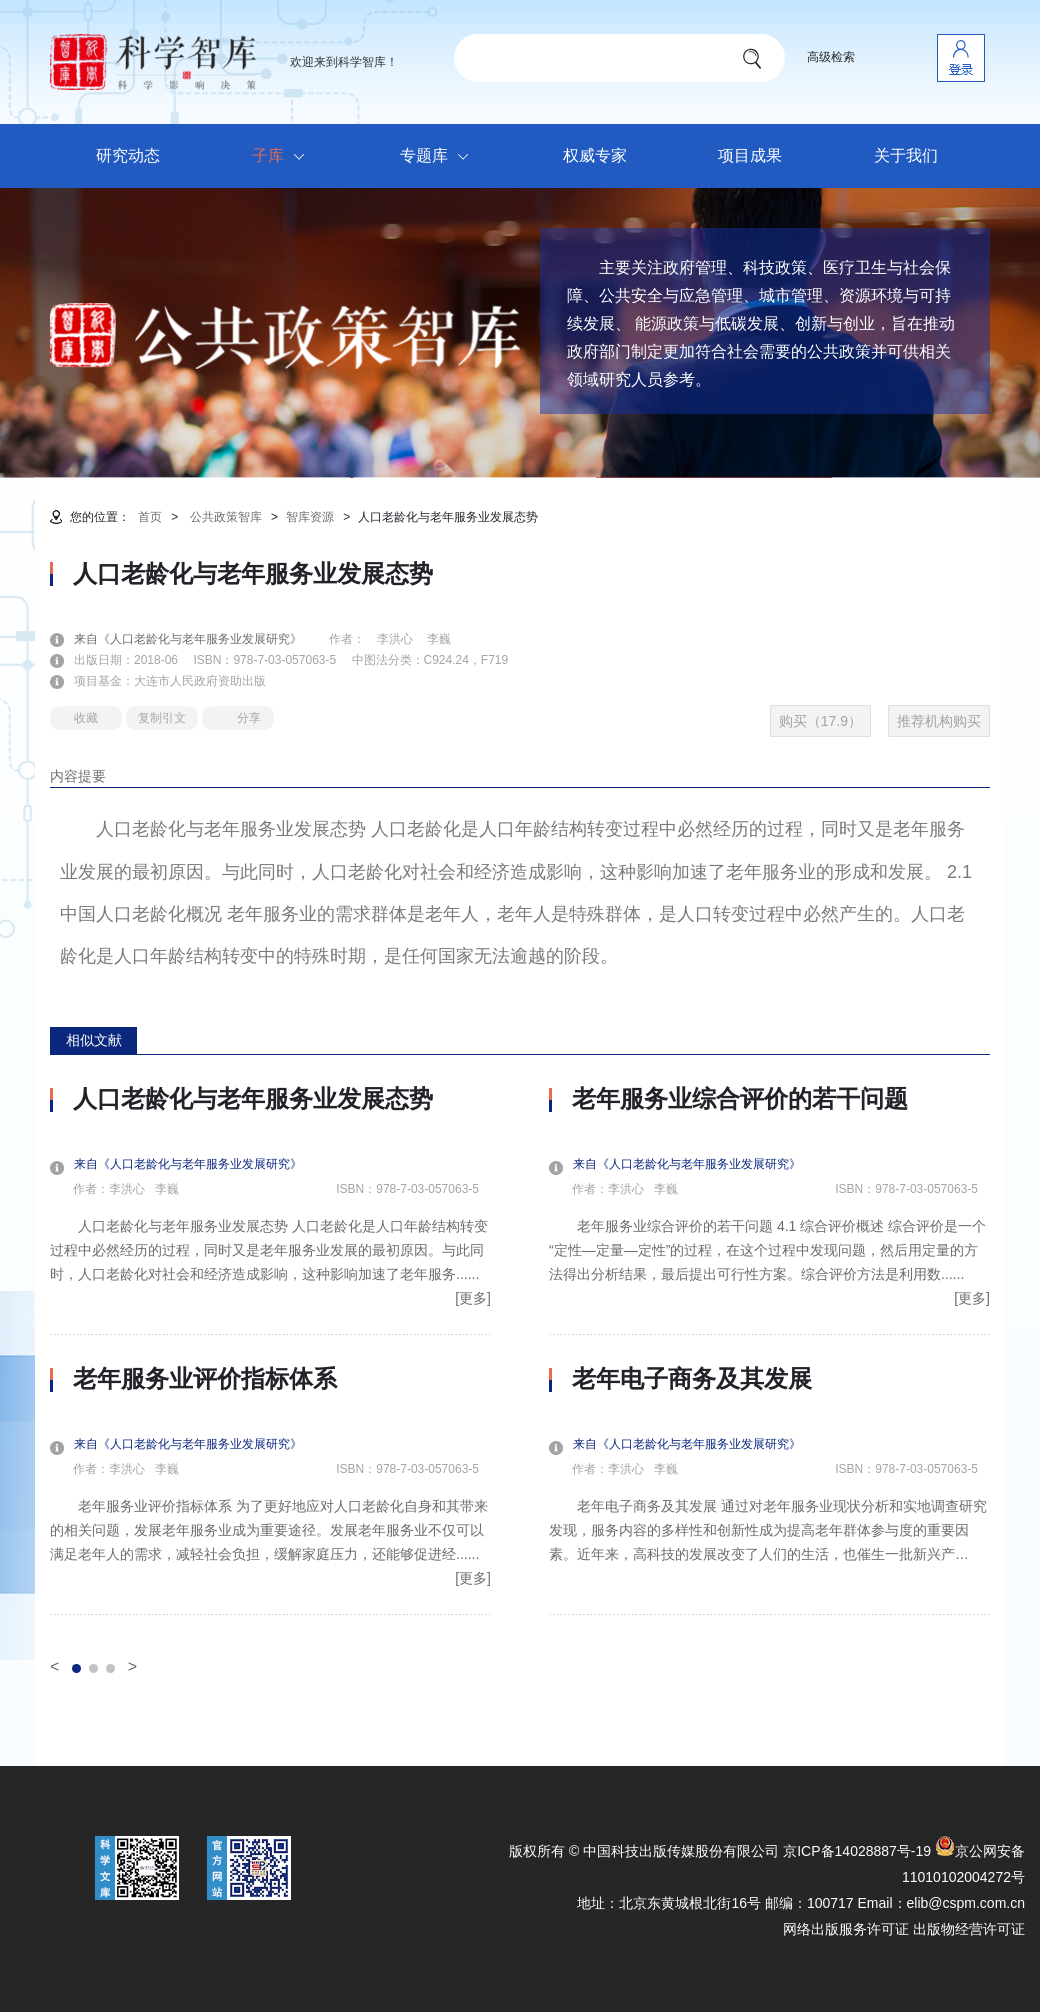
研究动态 (128, 155)
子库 (283, 157)
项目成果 (750, 155)
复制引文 (162, 718)
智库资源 (310, 517)
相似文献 (94, 1040)
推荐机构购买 (939, 721)
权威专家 (595, 155)
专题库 (439, 157)
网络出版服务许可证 (846, 1929)
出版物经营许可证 (969, 1929)
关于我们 (906, 155)
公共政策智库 (226, 517)
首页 (150, 517)
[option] (270, 1350)
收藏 (86, 718)
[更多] (473, 1298)
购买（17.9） (820, 721)
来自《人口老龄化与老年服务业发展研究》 (200, 639)
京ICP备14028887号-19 (857, 1851)
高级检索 (831, 57)
